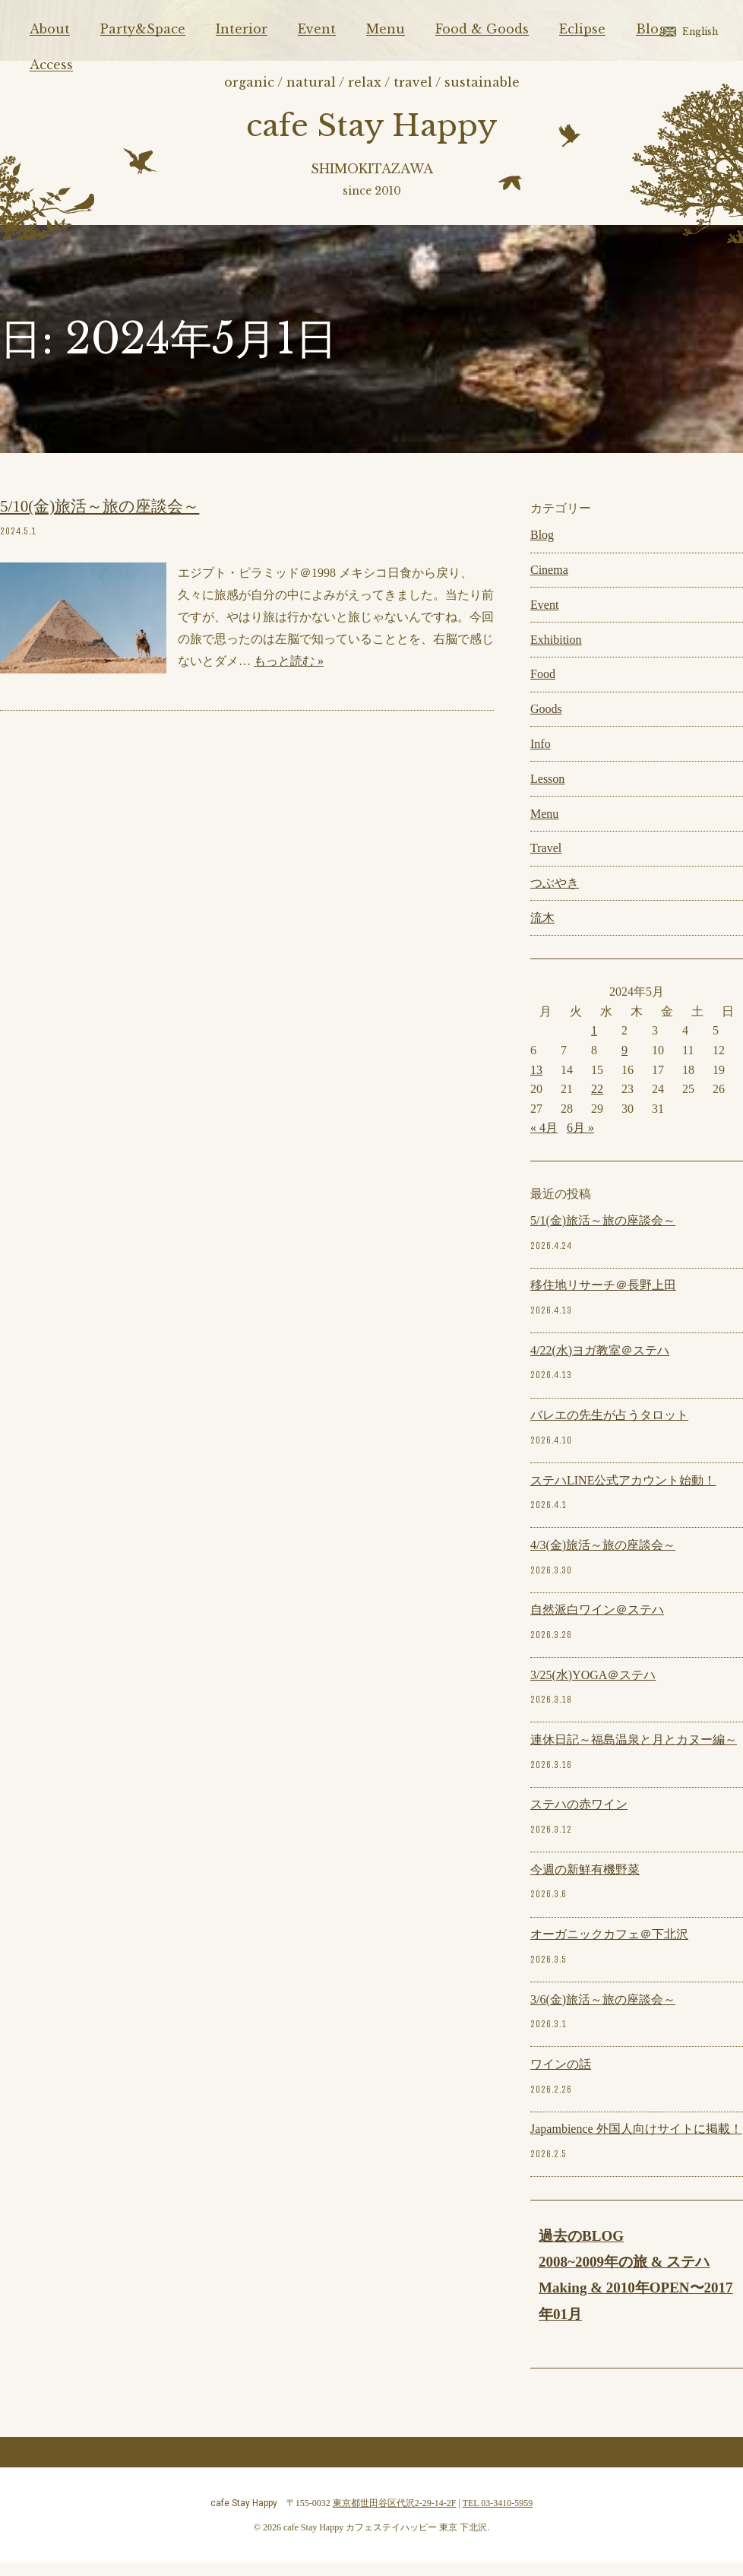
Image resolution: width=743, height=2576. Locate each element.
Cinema (549, 584)
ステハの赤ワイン (579, 1818)
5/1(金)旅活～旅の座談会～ (602, 1234)
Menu (385, 29)
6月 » (580, 1142)
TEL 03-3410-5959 (498, 2516)
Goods (546, 723)
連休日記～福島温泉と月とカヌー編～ (633, 1753)
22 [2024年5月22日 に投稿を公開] (597, 1103)
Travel (545, 862)
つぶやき (554, 897)
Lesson (547, 792)
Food (542, 688)
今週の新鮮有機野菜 (585, 1883)
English (700, 31)
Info (540, 757)
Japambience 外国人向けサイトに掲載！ (636, 2143)
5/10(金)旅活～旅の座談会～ (99, 521)
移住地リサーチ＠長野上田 (603, 1299)
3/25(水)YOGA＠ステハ (593, 1688)
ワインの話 (560, 2077)
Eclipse (582, 29)
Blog (651, 29)
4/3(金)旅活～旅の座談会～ (602, 1558)
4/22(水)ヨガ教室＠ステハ (599, 1364)
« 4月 (544, 1142)
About (50, 29)
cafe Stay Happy (372, 130)
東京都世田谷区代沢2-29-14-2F (395, 2516)
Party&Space (142, 29)
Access (51, 65)
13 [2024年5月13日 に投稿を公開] (536, 1083)
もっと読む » (289, 674)
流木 (542, 931)
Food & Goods (482, 29)
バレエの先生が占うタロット (609, 1429)
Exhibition (556, 653)
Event (317, 29)
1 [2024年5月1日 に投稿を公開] (594, 1044)
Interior (241, 29)
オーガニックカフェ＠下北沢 (609, 1948)
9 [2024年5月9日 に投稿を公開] (624, 1063)
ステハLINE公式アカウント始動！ (623, 1494)
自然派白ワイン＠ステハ (597, 1624)
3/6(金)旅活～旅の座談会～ (602, 2013)
